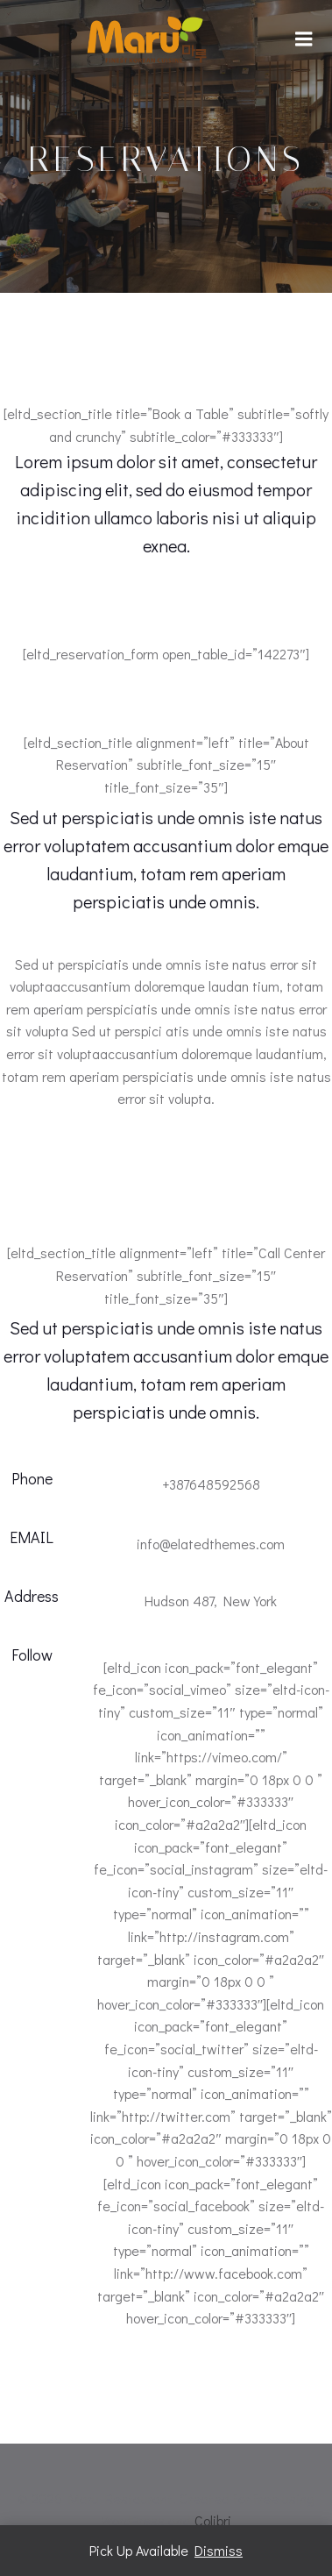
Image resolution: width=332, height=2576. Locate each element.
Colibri (212, 2520)
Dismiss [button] (218, 2550)
